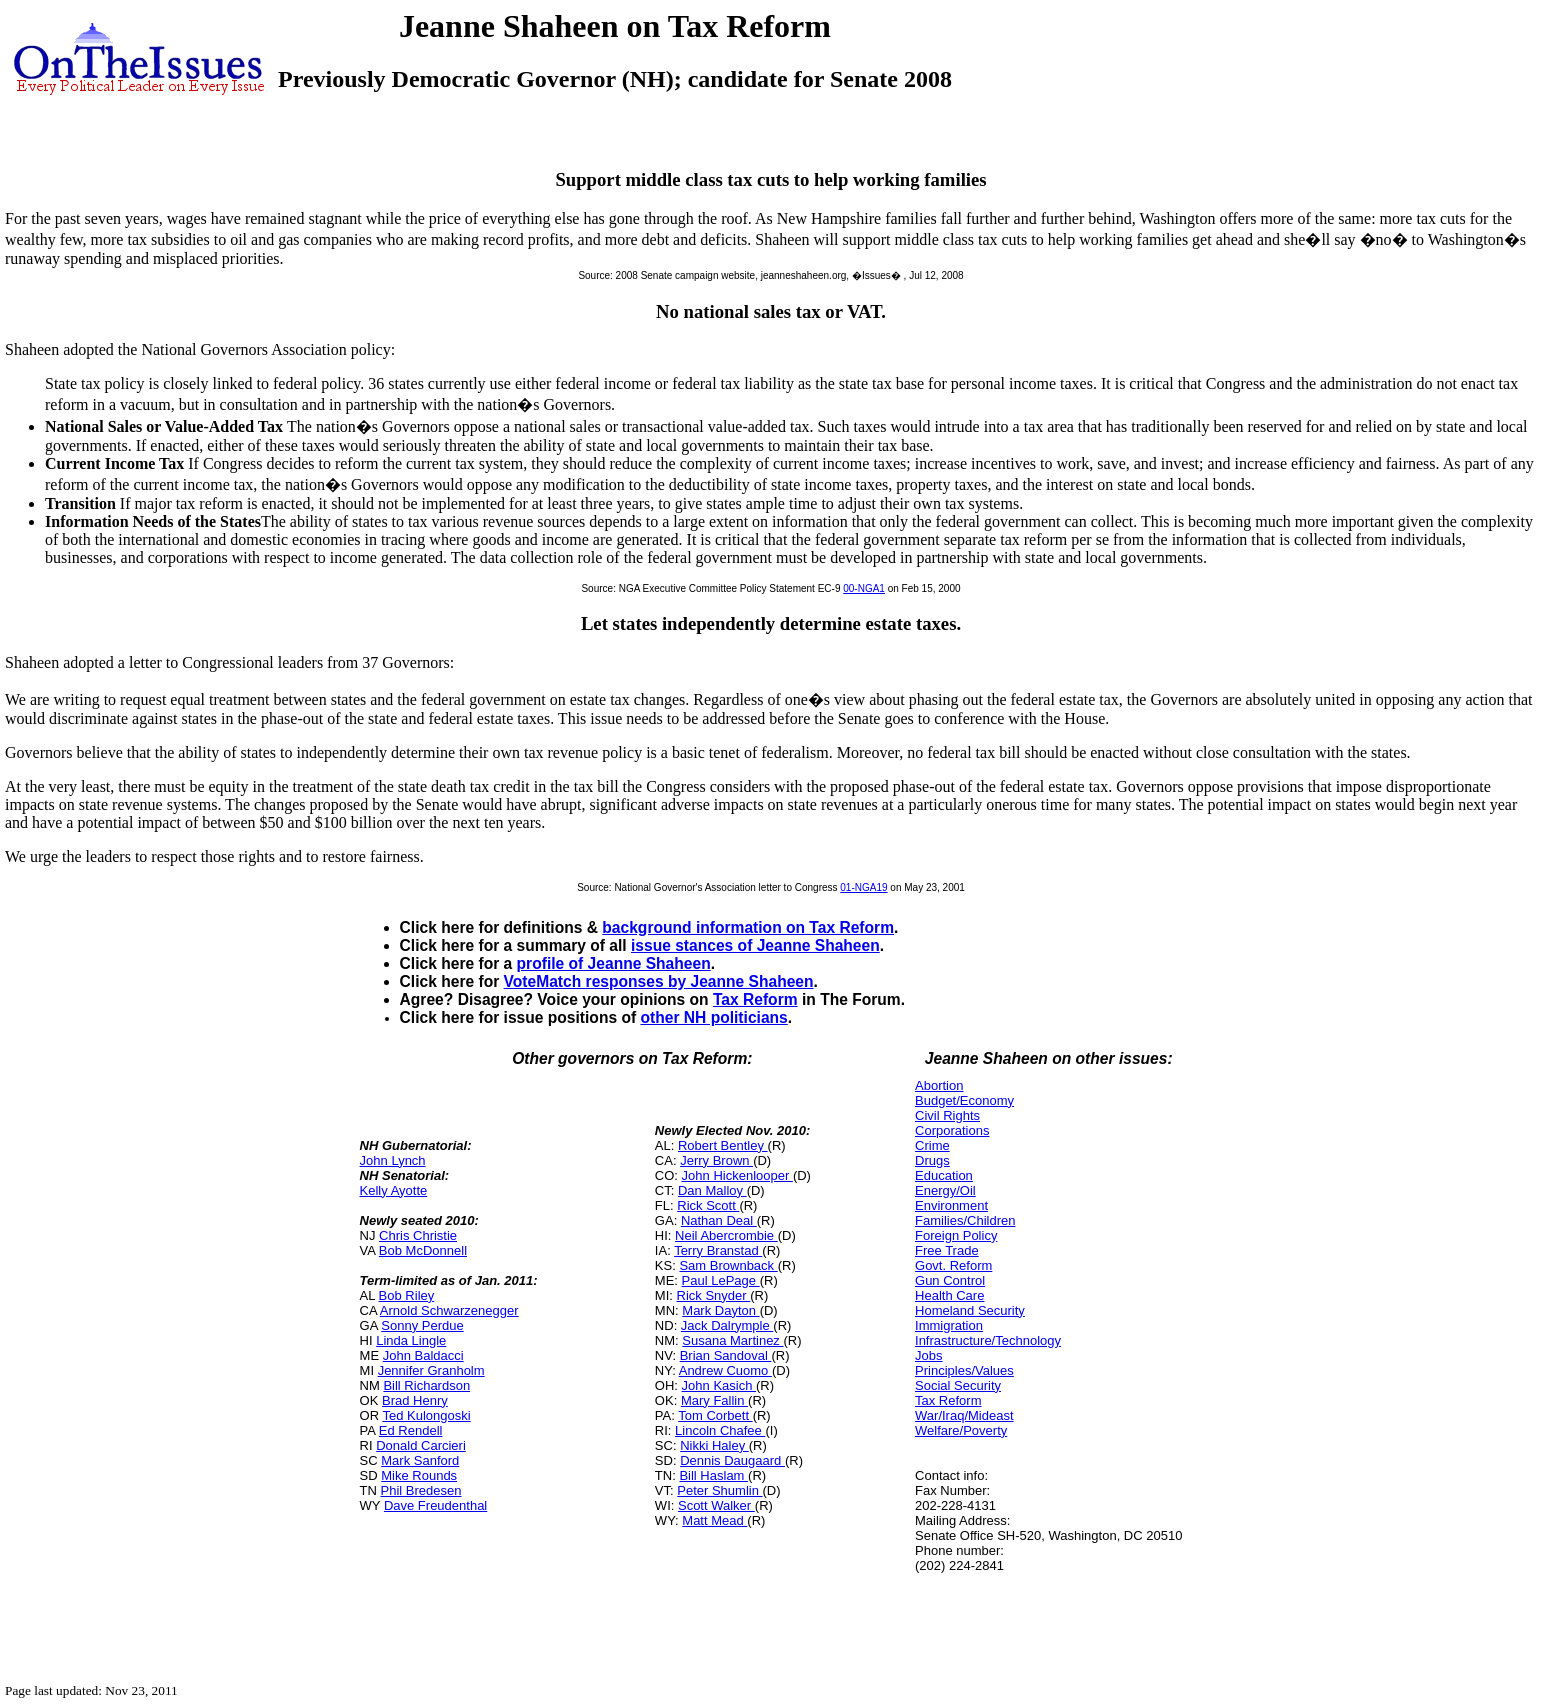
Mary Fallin (714, 1400)
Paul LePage (721, 1280)
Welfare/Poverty (961, 1430)
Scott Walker (716, 1505)
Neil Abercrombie (726, 1235)
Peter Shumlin (719, 1490)
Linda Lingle (411, 1340)
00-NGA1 (864, 588)
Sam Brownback (728, 1265)
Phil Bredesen (421, 1490)
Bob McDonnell (423, 1250)
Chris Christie (418, 1235)
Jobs (928, 1355)
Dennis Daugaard (732, 1460)
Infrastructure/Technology (988, 1340)
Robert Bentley (723, 1145)
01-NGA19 (863, 887)
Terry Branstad (718, 1250)
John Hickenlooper (737, 1175)
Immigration (949, 1325)
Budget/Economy (964, 1100)
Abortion (939, 1085)
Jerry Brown (716, 1160)
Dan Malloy (712, 1190)
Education (944, 1175)
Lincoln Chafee (720, 1430)
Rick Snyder (714, 1295)
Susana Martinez (732, 1340)
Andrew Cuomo (725, 1370)
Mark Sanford (420, 1460)
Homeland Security (970, 1310)
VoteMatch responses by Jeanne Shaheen (659, 981)
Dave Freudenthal (435, 1505)
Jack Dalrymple (727, 1325)
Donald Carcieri (421, 1445)
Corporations (952, 1130)
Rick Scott (708, 1205)
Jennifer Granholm (431, 1370)
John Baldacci (423, 1355)
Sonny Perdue (422, 1325)
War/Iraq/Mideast (964, 1415)
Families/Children (965, 1220)
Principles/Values (964, 1370)
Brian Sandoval (726, 1355)
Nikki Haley (714, 1445)
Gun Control (950, 1280)
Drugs (932, 1160)
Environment (951, 1205)
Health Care (949, 1295)
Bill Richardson (426, 1385)
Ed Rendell (411, 1430)
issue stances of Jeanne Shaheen (755, 945)
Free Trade (947, 1250)
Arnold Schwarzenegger (449, 1310)
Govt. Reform (953, 1265)
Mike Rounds (419, 1475)
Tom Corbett (715, 1415)
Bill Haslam (713, 1475)
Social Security (958, 1385)
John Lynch (393, 1160)
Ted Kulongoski (426, 1415)
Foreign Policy (956, 1235)
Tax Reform (755, 999)
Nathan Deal (719, 1220)
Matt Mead (714, 1520)
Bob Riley (407, 1295)
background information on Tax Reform (748, 927)
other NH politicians (713, 1017)
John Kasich (719, 1385)
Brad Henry (415, 1400)
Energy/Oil (945, 1190)
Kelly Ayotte (394, 1190)
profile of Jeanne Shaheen (614, 963)
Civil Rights (947, 1115)
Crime (932, 1145)
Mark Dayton (720, 1310)
